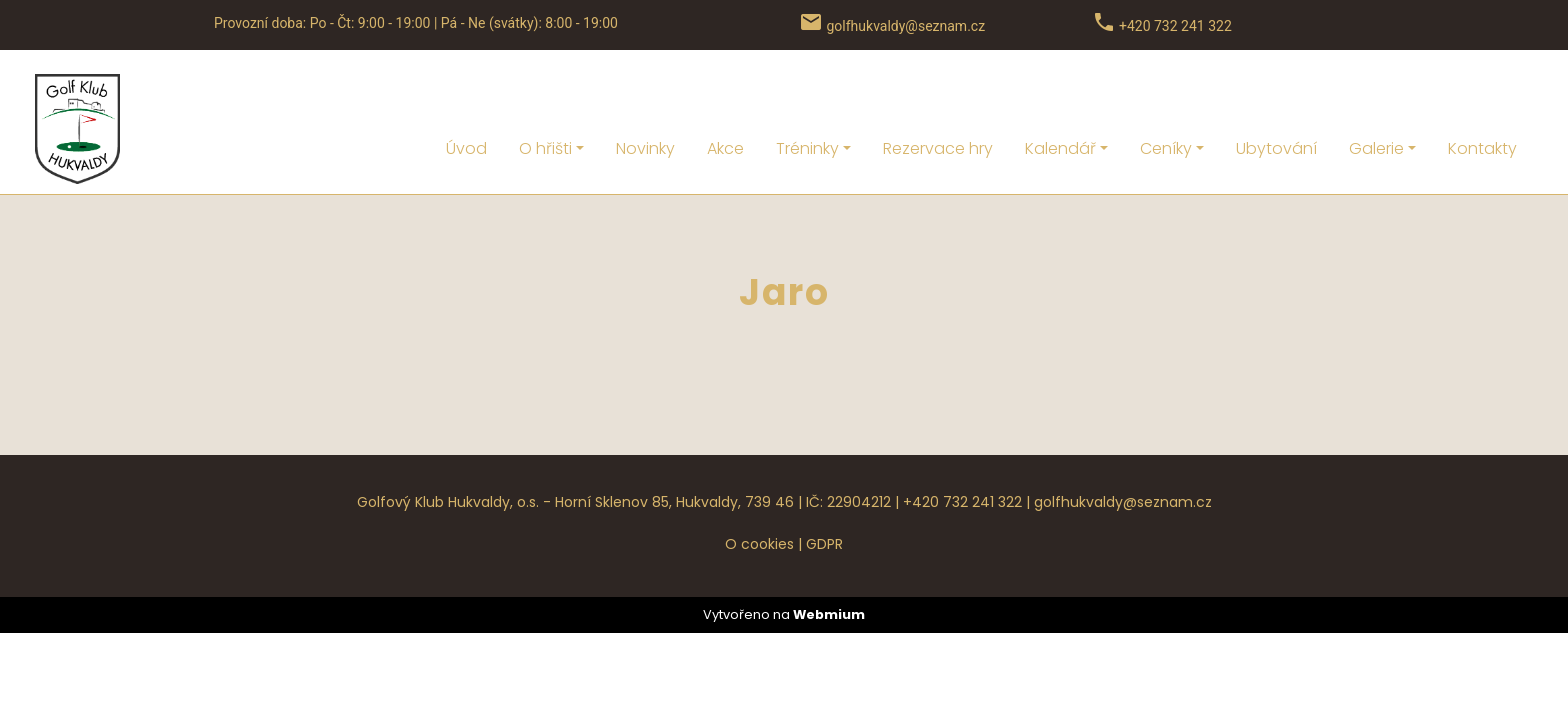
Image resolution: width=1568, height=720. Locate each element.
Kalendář (1060, 94)
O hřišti (545, 94)
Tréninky (807, 94)
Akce (725, 94)
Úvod (466, 94)
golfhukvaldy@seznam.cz (1123, 448)
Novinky (645, 94)
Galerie (1376, 94)
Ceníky (1166, 94)
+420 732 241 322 (962, 448)
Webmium (829, 560)
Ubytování (1276, 94)
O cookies (759, 490)
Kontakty (1482, 94)
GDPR (824, 490)
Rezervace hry (938, 94)
